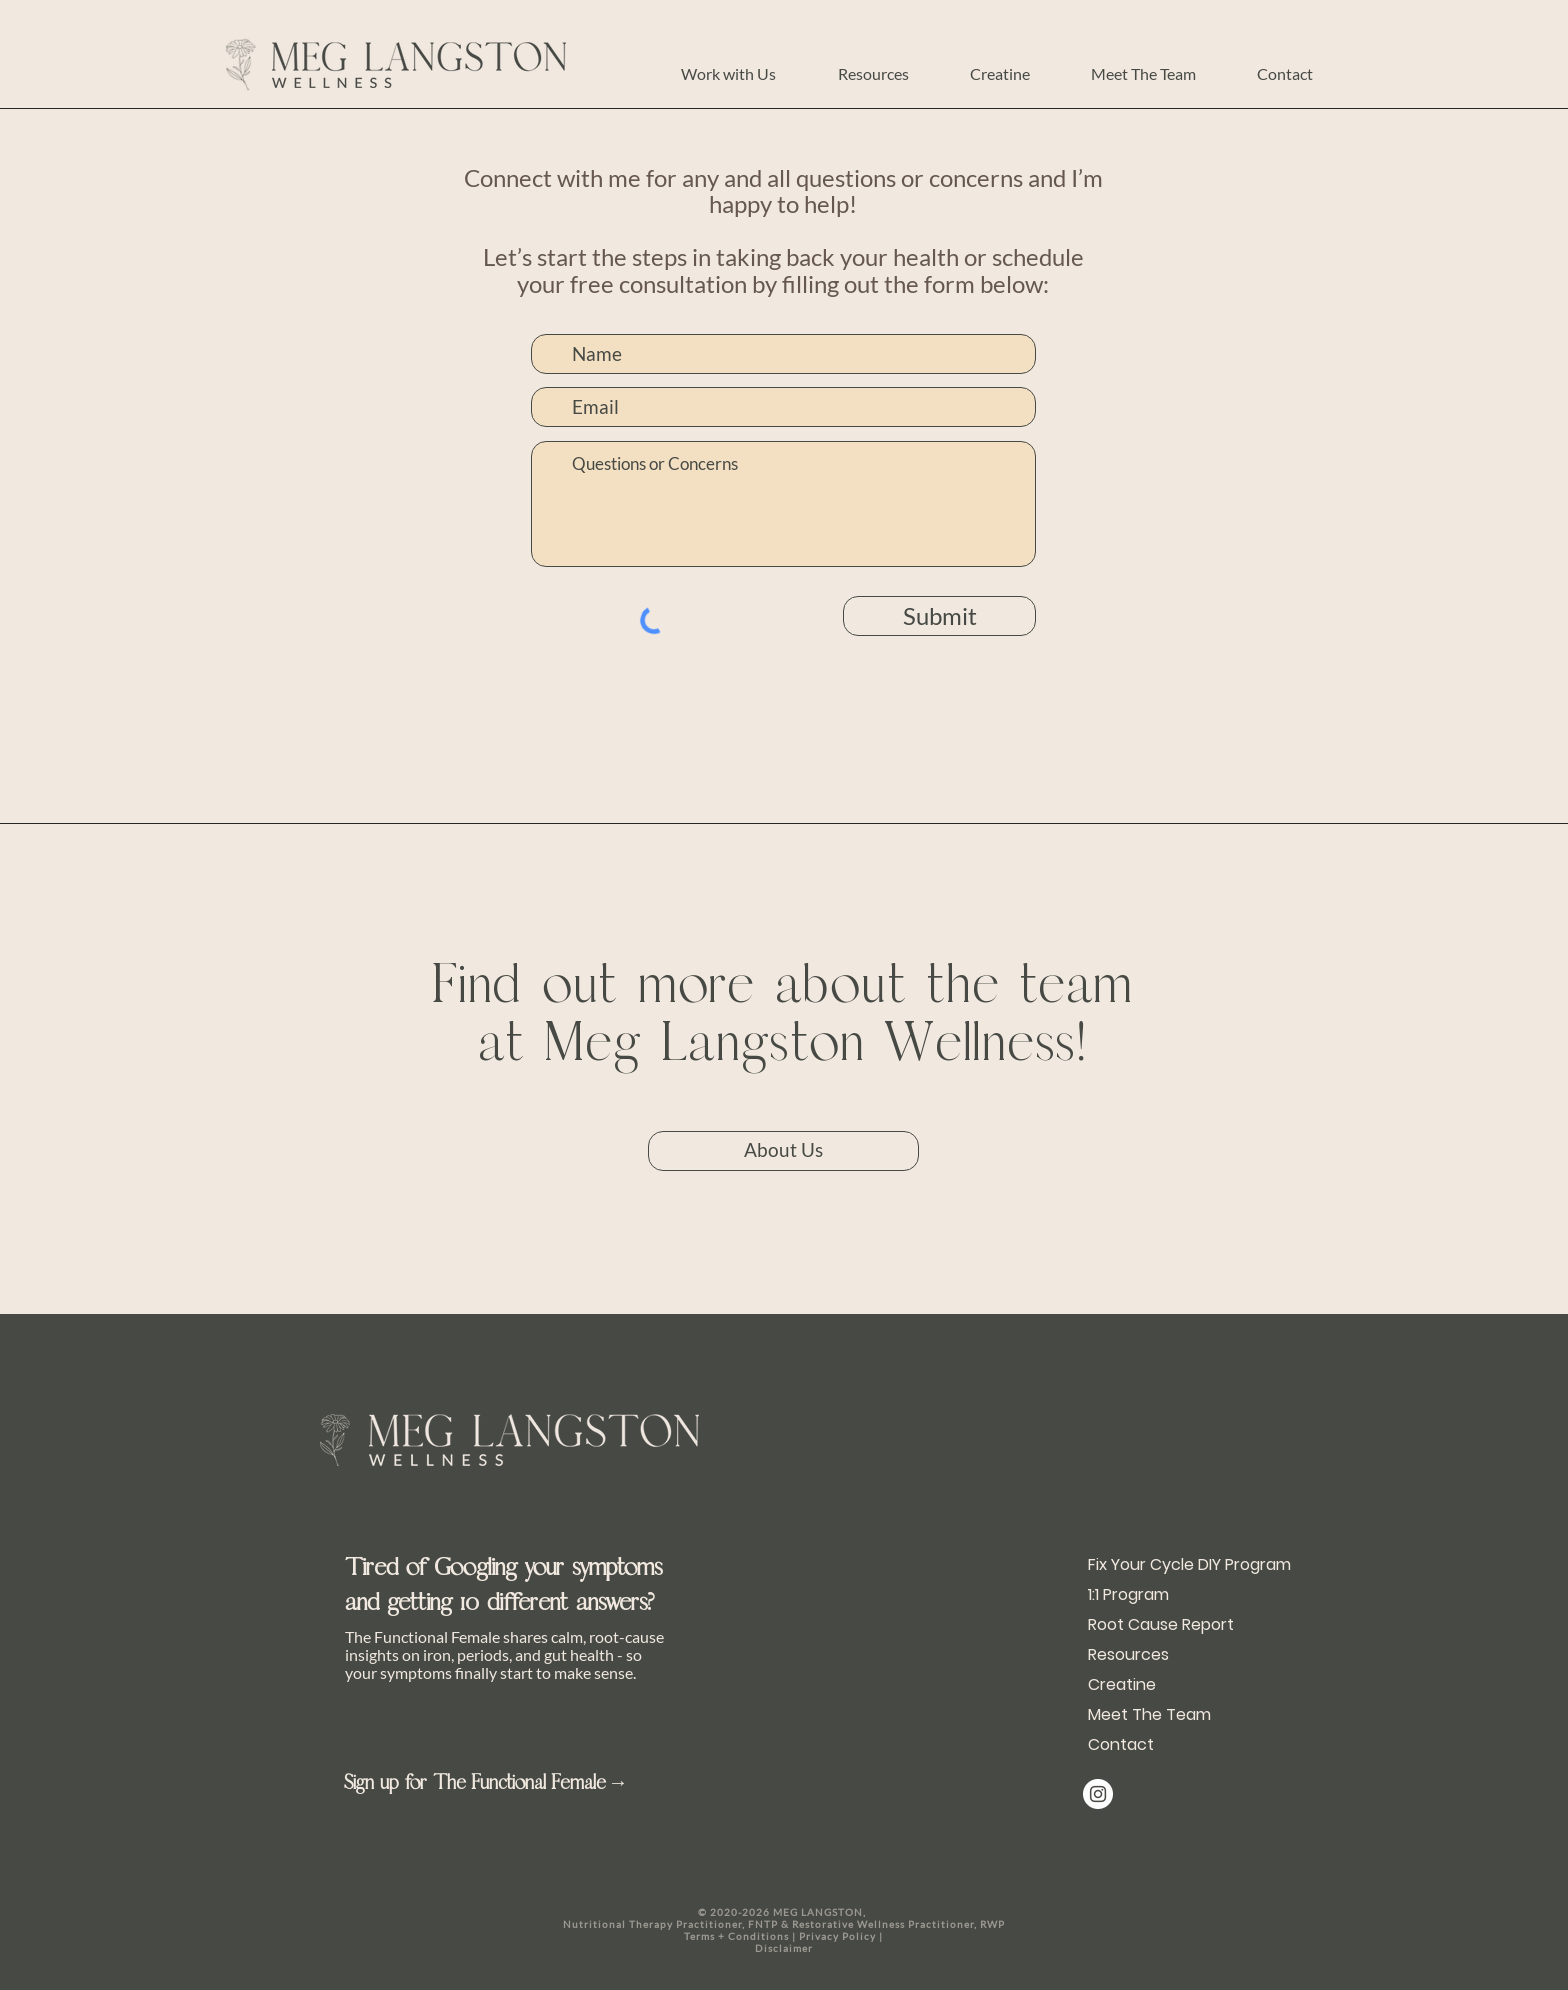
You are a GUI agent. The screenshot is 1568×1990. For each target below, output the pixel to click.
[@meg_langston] (1098, 1794)
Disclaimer (784, 1948)
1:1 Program (1128, 1594)
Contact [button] (1121, 1744)
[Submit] (939, 616)
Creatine (1122, 1684)
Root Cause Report (1154, 1624)
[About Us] (783, 1151)
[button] (728, 73)
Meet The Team (1149, 1714)
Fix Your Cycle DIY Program (1154, 1564)
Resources (1128, 1654)
